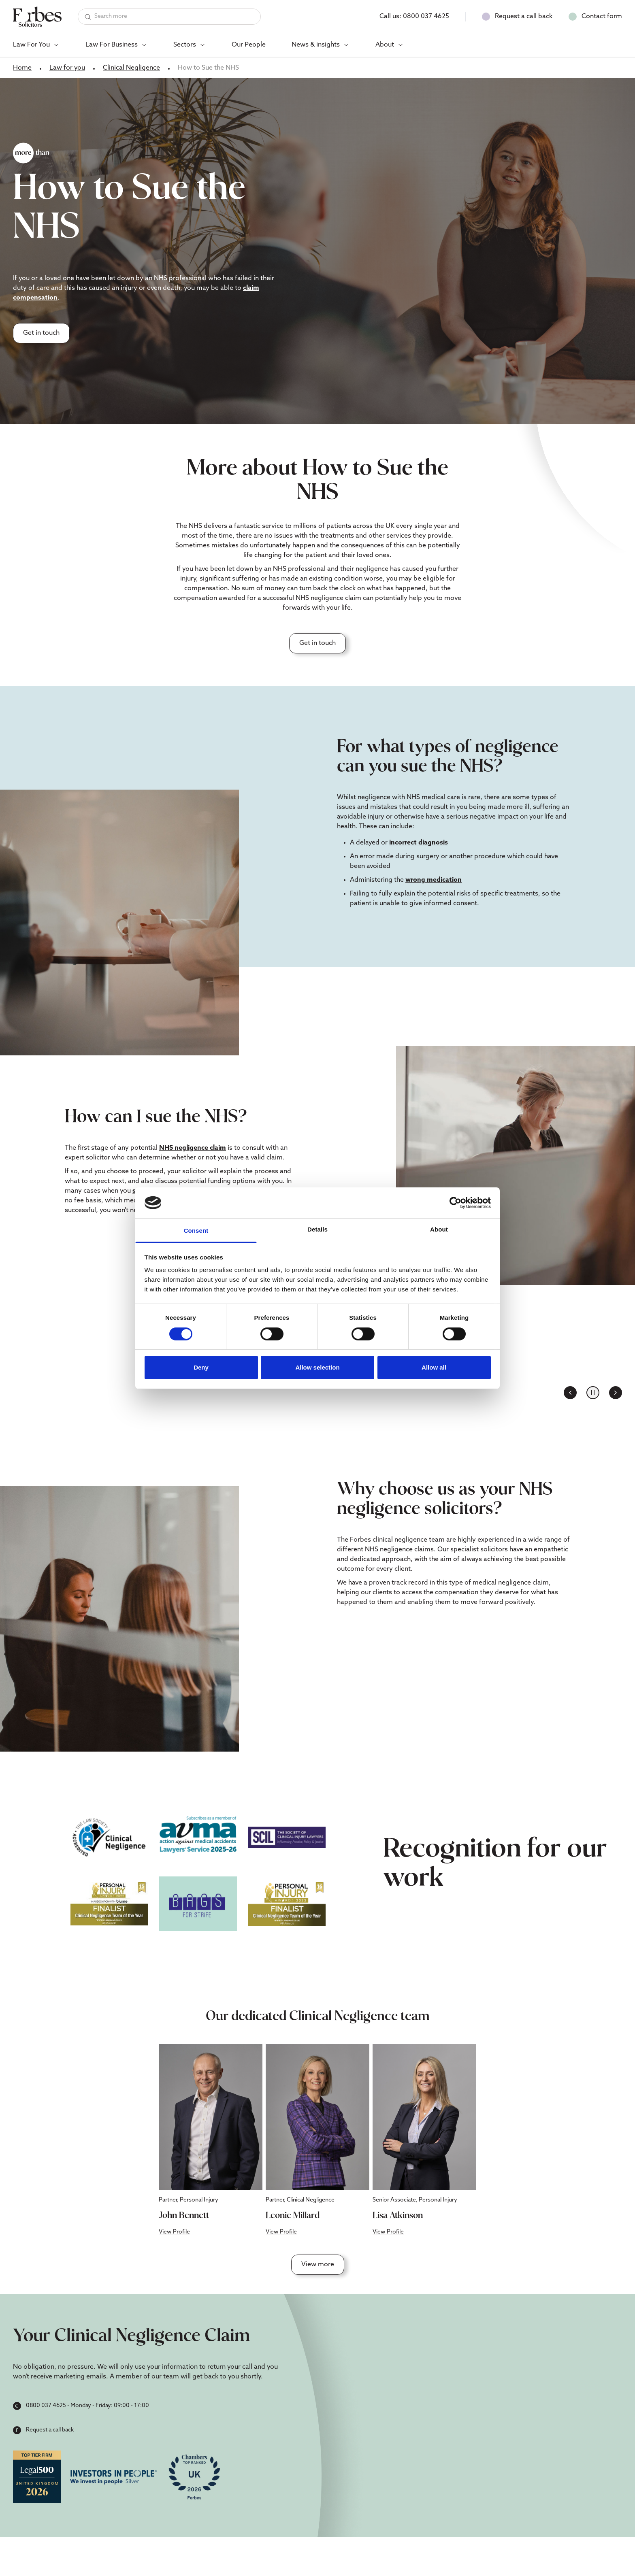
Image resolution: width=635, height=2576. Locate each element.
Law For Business (111, 45)
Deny (201, 1367)
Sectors (184, 45)
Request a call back (523, 16)
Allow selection (317, 1367)
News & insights (316, 45)
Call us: (414, 16)
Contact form (602, 16)
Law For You (31, 45)
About (384, 45)
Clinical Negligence (131, 68)
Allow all (434, 1367)
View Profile (174, 2232)
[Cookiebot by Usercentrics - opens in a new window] (455, 1203)
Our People (249, 45)
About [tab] (439, 1229)
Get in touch (41, 333)
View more (317, 2264)
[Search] (169, 17)
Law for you (67, 68)
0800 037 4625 (46, 2406)
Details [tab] (317, 1229)
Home (22, 68)
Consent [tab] (196, 1230)
